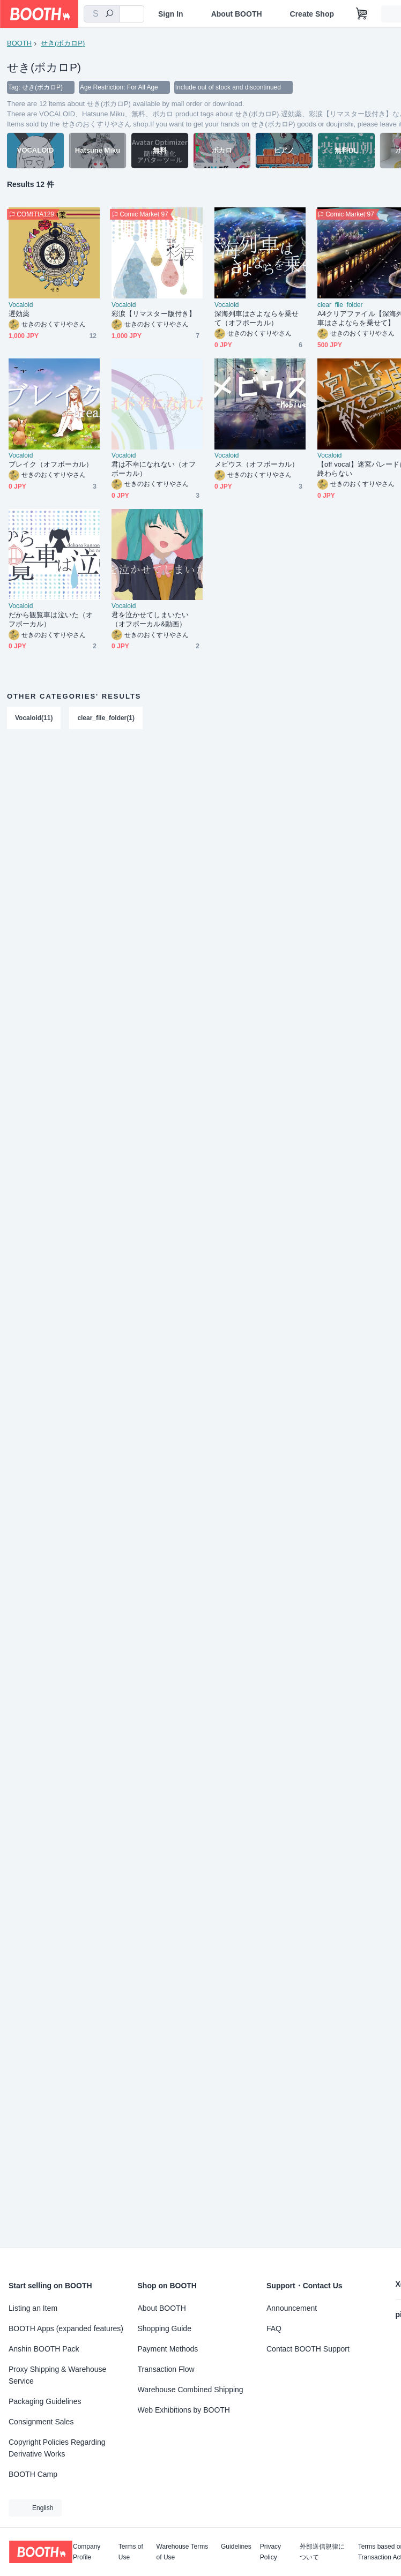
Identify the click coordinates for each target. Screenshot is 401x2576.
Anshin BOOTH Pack (44, 2349)
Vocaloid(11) (34, 718)
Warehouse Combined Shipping (190, 2389)
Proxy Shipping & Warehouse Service (57, 2375)
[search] (109, 14)
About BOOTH (236, 14)
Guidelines (236, 2546)
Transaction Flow (166, 2369)
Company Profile (86, 2551)
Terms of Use (130, 2551)
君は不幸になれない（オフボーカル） (154, 469)
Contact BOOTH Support (308, 2349)
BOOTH (19, 43)
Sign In (170, 14)
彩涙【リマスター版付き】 (154, 314)
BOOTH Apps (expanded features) (66, 2328)
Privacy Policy (270, 2551)
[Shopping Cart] (362, 14)
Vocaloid (21, 305)
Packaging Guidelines (45, 2401)
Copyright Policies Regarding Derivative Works (57, 2448)
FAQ (273, 2328)
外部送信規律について (322, 2551)
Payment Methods (168, 2349)
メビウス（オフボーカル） (256, 465)
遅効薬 (19, 314)
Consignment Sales (41, 2421)
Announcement (291, 2308)
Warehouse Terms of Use (183, 2551)
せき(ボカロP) (63, 43)
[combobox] (102, 14)
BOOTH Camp (33, 2474)
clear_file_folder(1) (106, 718)
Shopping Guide (164, 2328)
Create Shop (312, 14)
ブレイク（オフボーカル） (51, 465)
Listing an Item (33, 2308)
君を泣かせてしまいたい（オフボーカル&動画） (150, 619)
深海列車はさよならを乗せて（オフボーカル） (256, 318)
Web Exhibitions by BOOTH (184, 2410)
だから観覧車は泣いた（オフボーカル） (51, 619)
